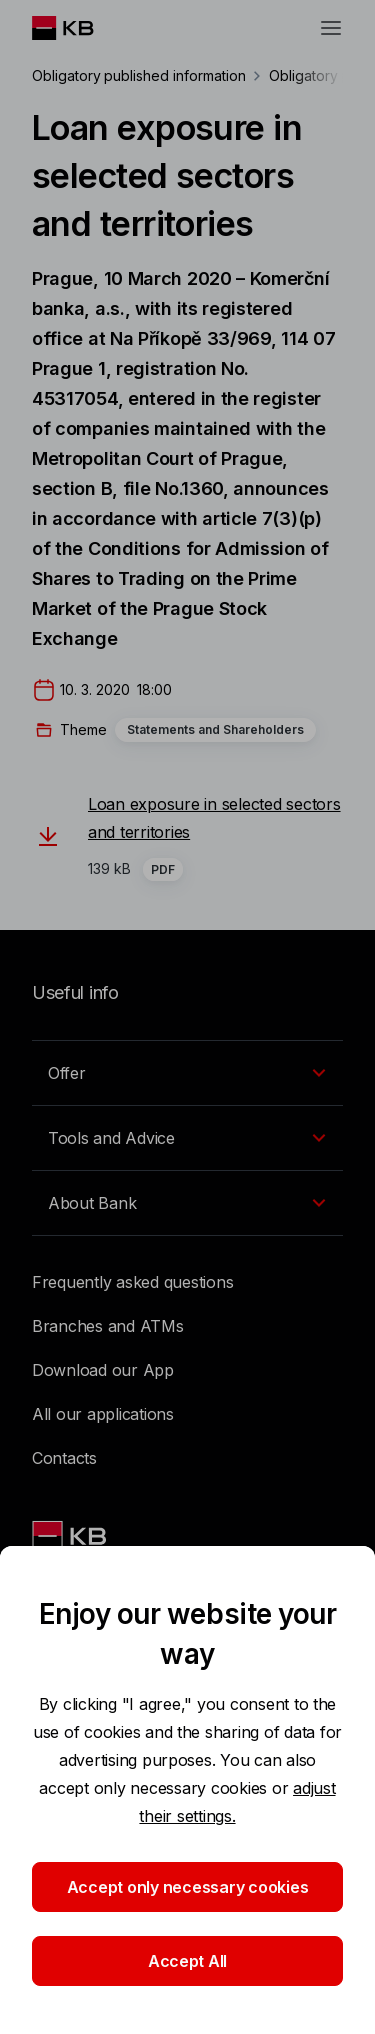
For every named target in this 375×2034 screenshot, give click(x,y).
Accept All (187, 1961)
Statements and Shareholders (215, 729)
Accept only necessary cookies (188, 1887)
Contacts (64, 1458)
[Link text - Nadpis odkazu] (71, 1536)
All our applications (103, 1414)
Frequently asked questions (132, 1282)
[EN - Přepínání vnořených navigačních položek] (187, 1073)
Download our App (103, 1370)
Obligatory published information (138, 75)
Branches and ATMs (108, 1326)
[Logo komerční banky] (78, 28)
